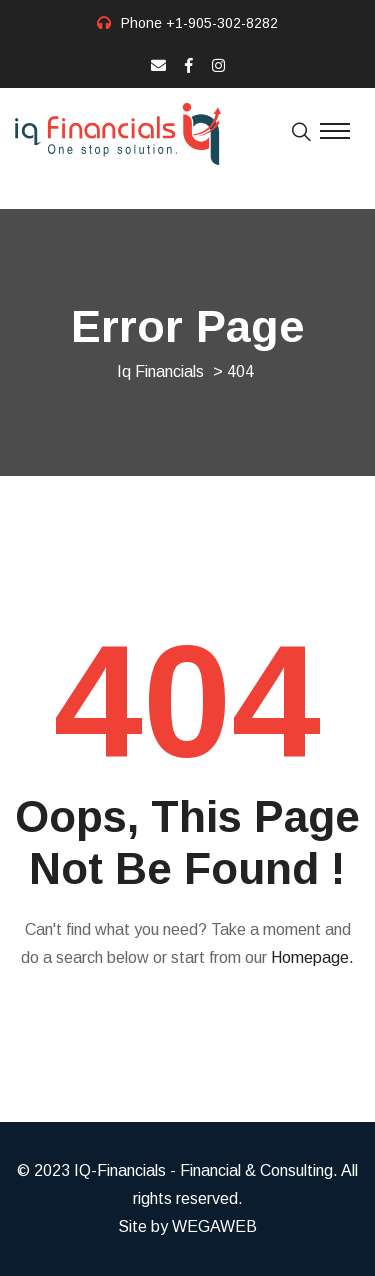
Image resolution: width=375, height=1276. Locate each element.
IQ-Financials (120, 1170)
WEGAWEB (214, 1226)
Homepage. (312, 957)
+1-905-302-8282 (222, 23)
